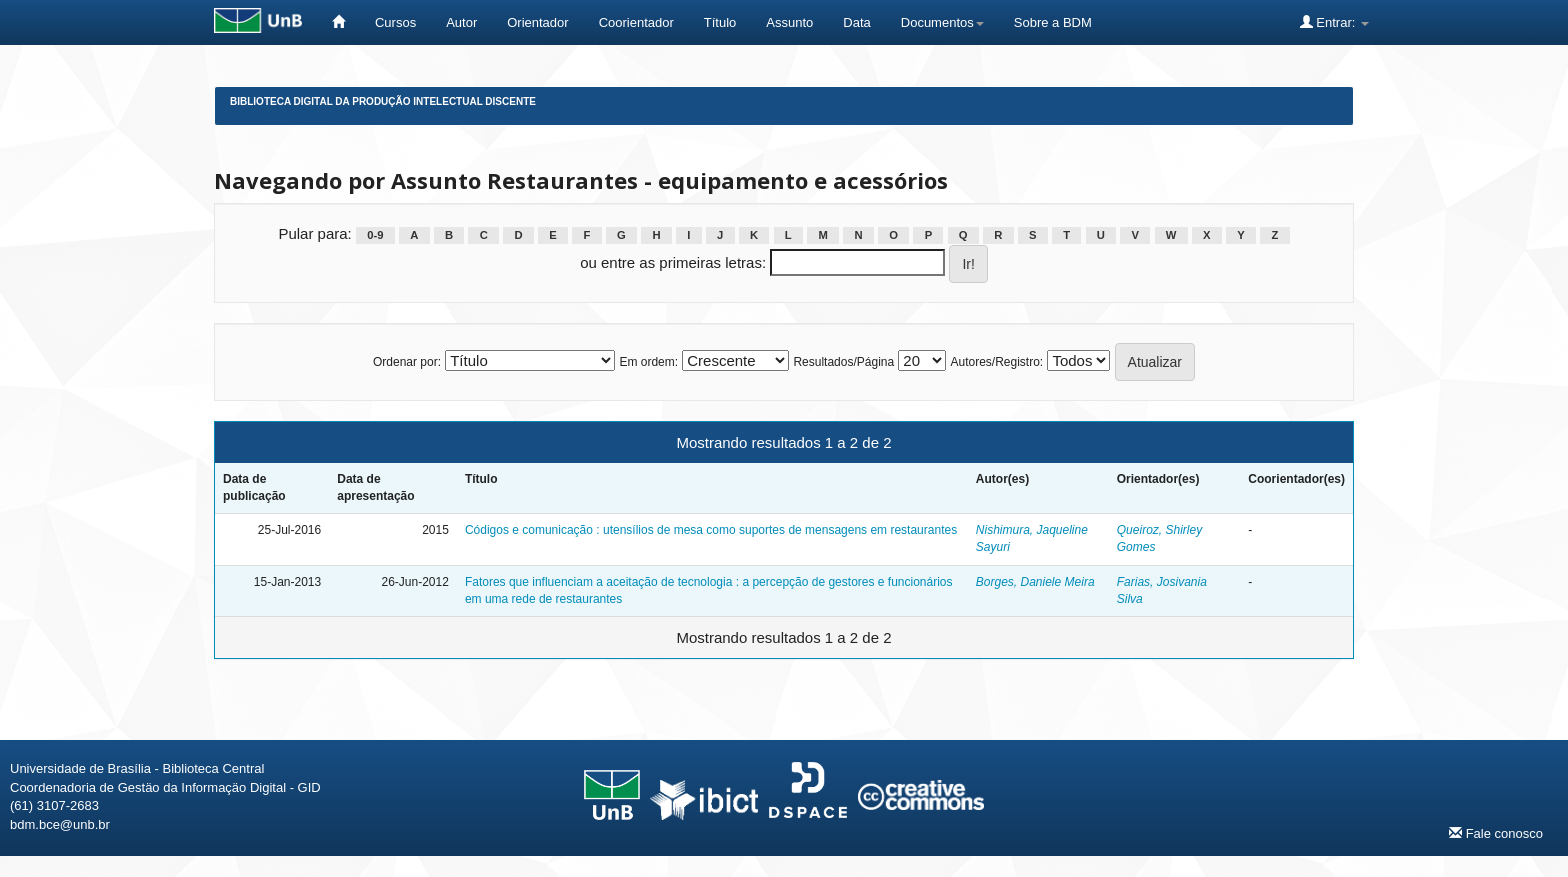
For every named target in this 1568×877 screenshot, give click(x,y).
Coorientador (636, 22)
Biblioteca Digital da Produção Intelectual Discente (383, 101)
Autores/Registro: (996, 362)
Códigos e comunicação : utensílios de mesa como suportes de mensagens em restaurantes (711, 530)
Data (856, 22)
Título (720, 22)
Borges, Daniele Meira (1035, 582)
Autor (461, 22)
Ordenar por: (407, 362)
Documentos (942, 22)
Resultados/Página (843, 362)
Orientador (537, 22)
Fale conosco (1496, 833)
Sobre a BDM (1053, 22)
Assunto (789, 22)
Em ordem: (648, 362)
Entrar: (1334, 22)
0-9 (375, 235)
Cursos (395, 22)
